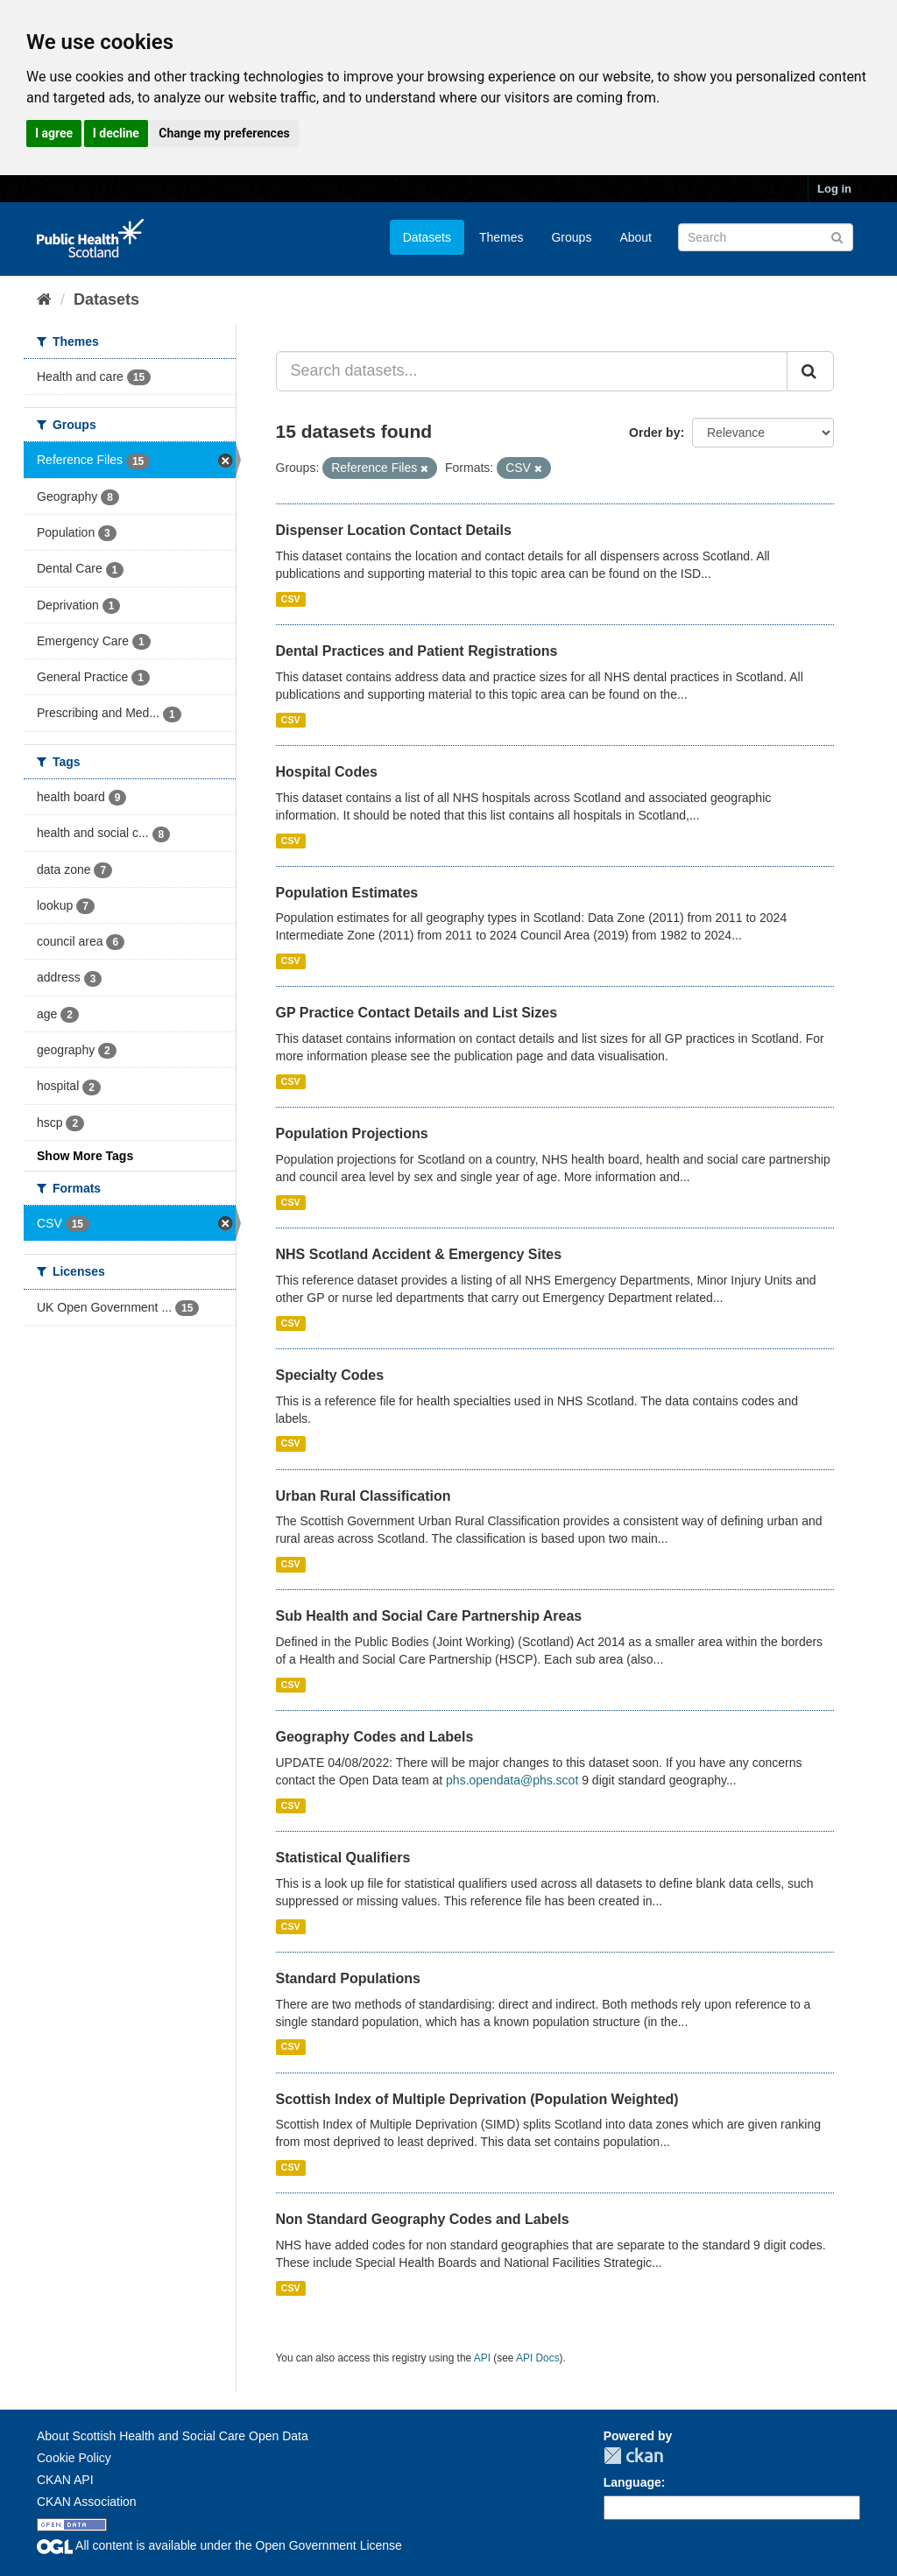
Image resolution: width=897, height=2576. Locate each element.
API (482, 2358)
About (635, 237)
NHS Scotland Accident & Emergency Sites (419, 1254)
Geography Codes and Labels (375, 1736)
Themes (501, 237)
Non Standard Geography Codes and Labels (422, 2219)
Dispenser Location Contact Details (394, 530)
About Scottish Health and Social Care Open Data (172, 2436)
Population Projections (352, 1133)
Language (632, 2482)
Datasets (427, 237)
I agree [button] (54, 133)
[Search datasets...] (532, 371)
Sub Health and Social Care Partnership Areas (429, 1615)
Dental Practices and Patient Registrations (417, 651)
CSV (290, 599)
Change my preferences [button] (224, 133)
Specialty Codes (330, 1375)
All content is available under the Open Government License (219, 2545)
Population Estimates (347, 892)
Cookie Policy (74, 2458)
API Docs (538, 2358)
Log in (834, 188)
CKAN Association (87, 2502)
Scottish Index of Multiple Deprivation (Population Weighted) (477, 2099)
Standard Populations (348, 1978)
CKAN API (65, 2480)
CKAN (633, 2455)
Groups (571, 237)
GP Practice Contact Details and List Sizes (417, 1012)
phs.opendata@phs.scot (512, 1780)
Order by (654, 433)
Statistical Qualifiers (343, 1857)
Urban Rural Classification (363, 1496)
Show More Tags (85, 1156)
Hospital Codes (327, 771)
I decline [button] (116, 133)
